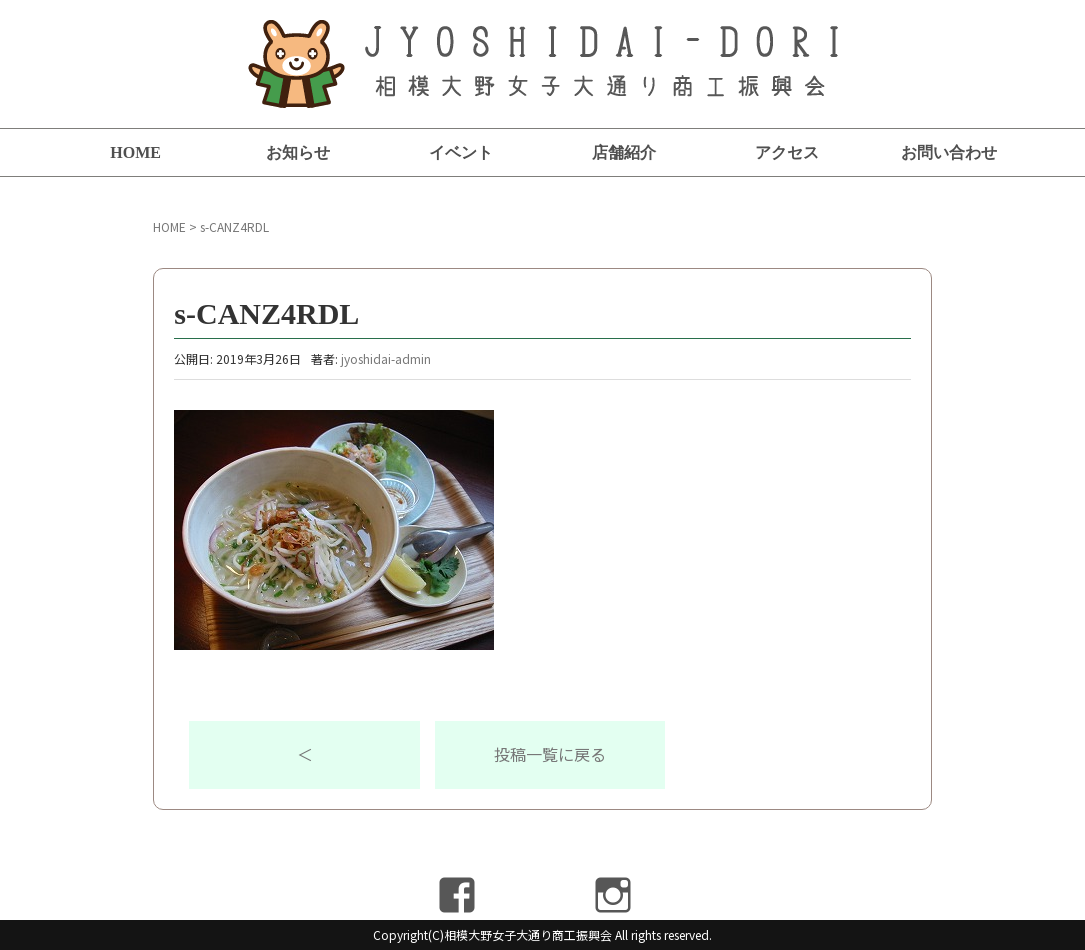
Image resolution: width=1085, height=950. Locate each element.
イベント (461, 152)
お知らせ (298, 152)
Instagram (613, 895)
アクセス (787, 152)
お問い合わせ (949, 152)
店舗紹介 (624, 152)
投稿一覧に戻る (550, 754)
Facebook (457, 895)
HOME (135, 152)
